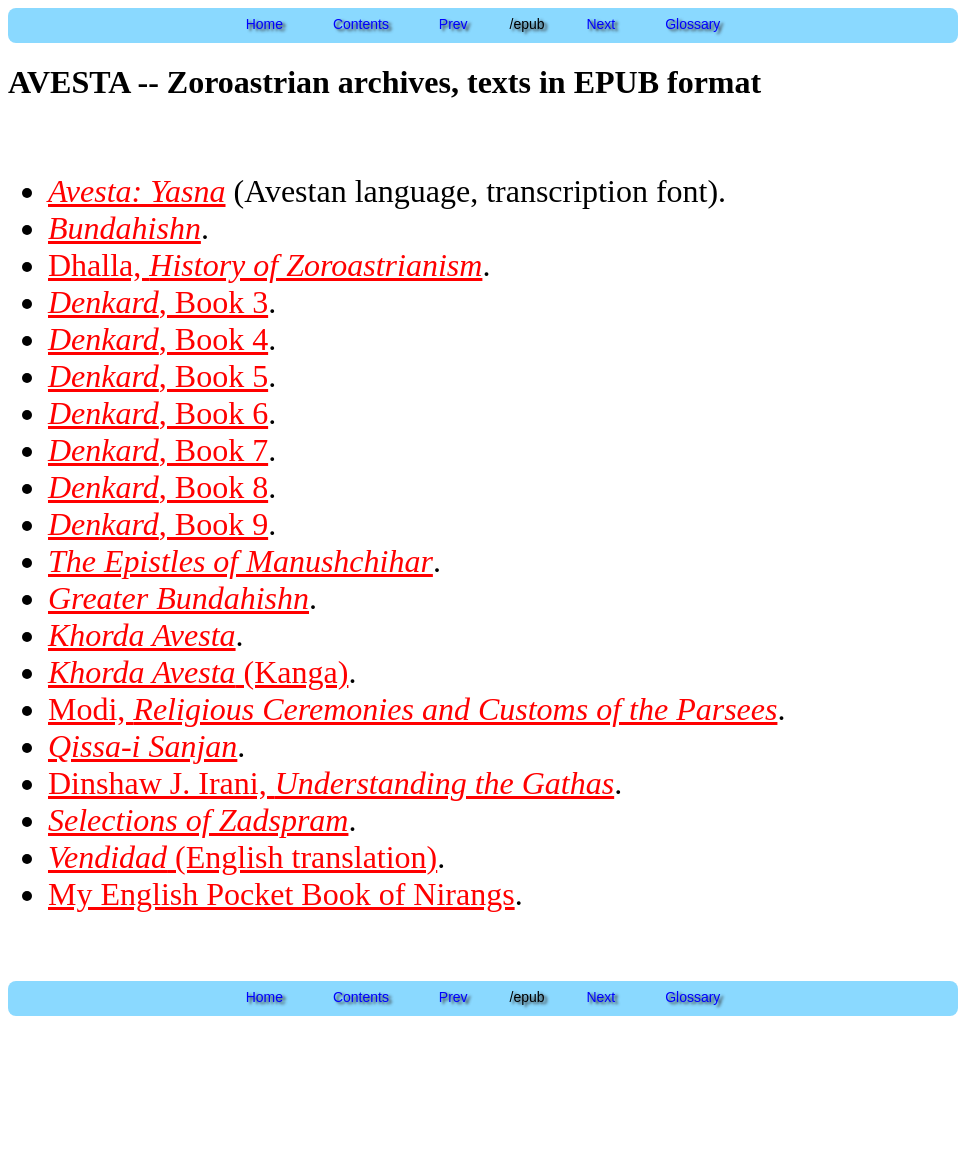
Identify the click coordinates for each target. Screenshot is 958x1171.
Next (600, 24)
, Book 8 (158, 487)
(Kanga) (198, 672)
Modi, (412, 709)
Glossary (692, 24)
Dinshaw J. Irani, (331, 783)
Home (264, 24)
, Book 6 (158, 413)
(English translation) (242, 857)
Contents (361, 24)
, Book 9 (158, 524)
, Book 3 (158, 302)
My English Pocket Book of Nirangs (281, 894)
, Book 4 (158, 339)
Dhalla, (265, 265)
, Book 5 (158, 376)
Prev (453, 24)
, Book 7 (158, 450)
